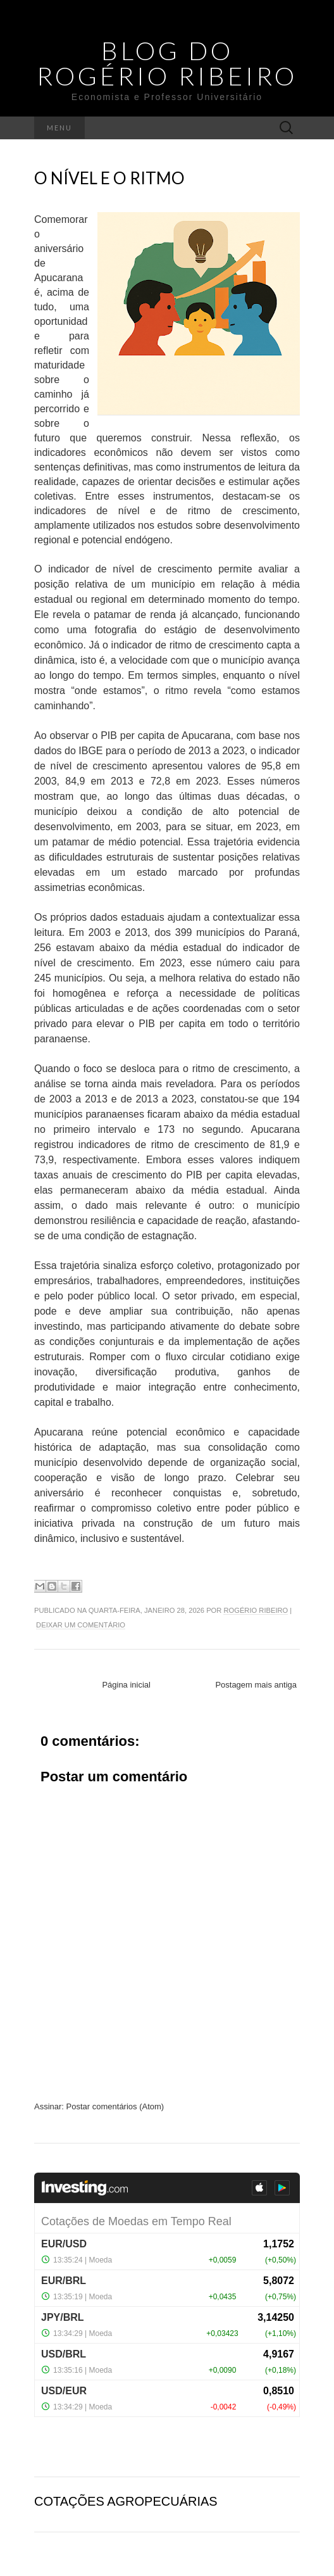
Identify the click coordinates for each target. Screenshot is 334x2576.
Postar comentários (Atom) (115, 2106)
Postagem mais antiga (256, 1684)
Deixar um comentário (80, 1625)
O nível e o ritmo (109, 178)
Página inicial (126, 1684)
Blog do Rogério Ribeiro (167, 63)
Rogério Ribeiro (255, 1610)
